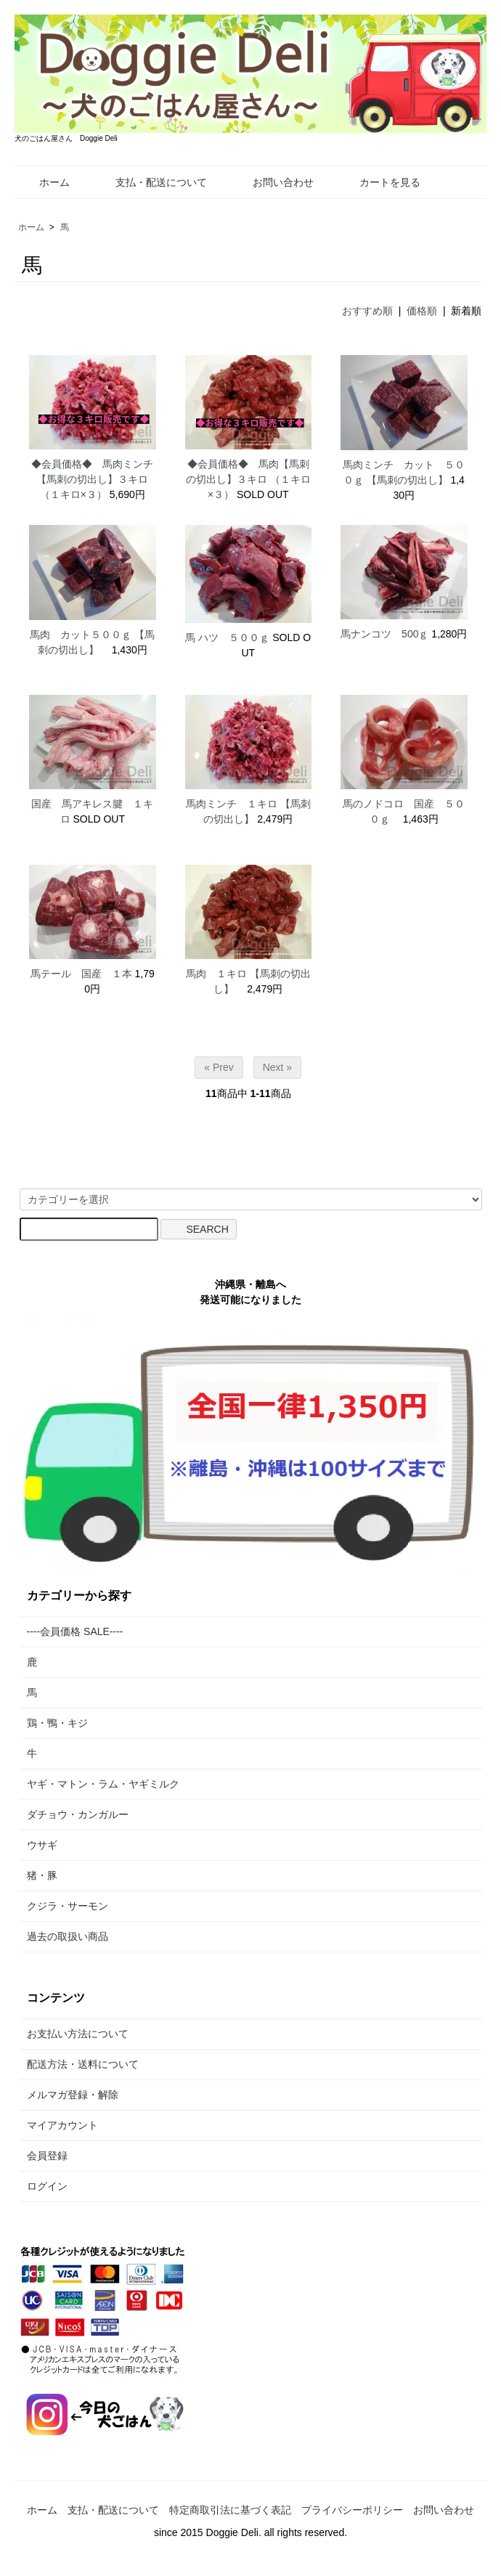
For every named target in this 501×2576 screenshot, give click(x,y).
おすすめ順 (367, 311)
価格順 (422, 311)
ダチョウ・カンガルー (78, 1814)
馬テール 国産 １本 (81, 973)
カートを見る (379, 182)
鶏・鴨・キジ (57, 1723)
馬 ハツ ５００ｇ (227, 637)
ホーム (44, 182)
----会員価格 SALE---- (75, 1631)
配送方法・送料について (83, 2064)
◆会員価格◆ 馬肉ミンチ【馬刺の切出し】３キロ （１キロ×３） (92, 479)
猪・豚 (42, 1875)
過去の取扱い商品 (67, 1936)
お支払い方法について (78, 2033)
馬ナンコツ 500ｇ (384, 634)
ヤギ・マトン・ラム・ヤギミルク (103, 1784)
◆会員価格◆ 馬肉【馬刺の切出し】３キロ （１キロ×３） (248, 479)
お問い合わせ (273, 182)
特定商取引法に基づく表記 (230, 2510)
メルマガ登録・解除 (72, 2094)
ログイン (47, 2186)
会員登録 (47, 2155)
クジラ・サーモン (67, 1906)
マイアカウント (62, 2125)
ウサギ (42, 1845)
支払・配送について (150, 182)
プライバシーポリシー (352, 2510)
